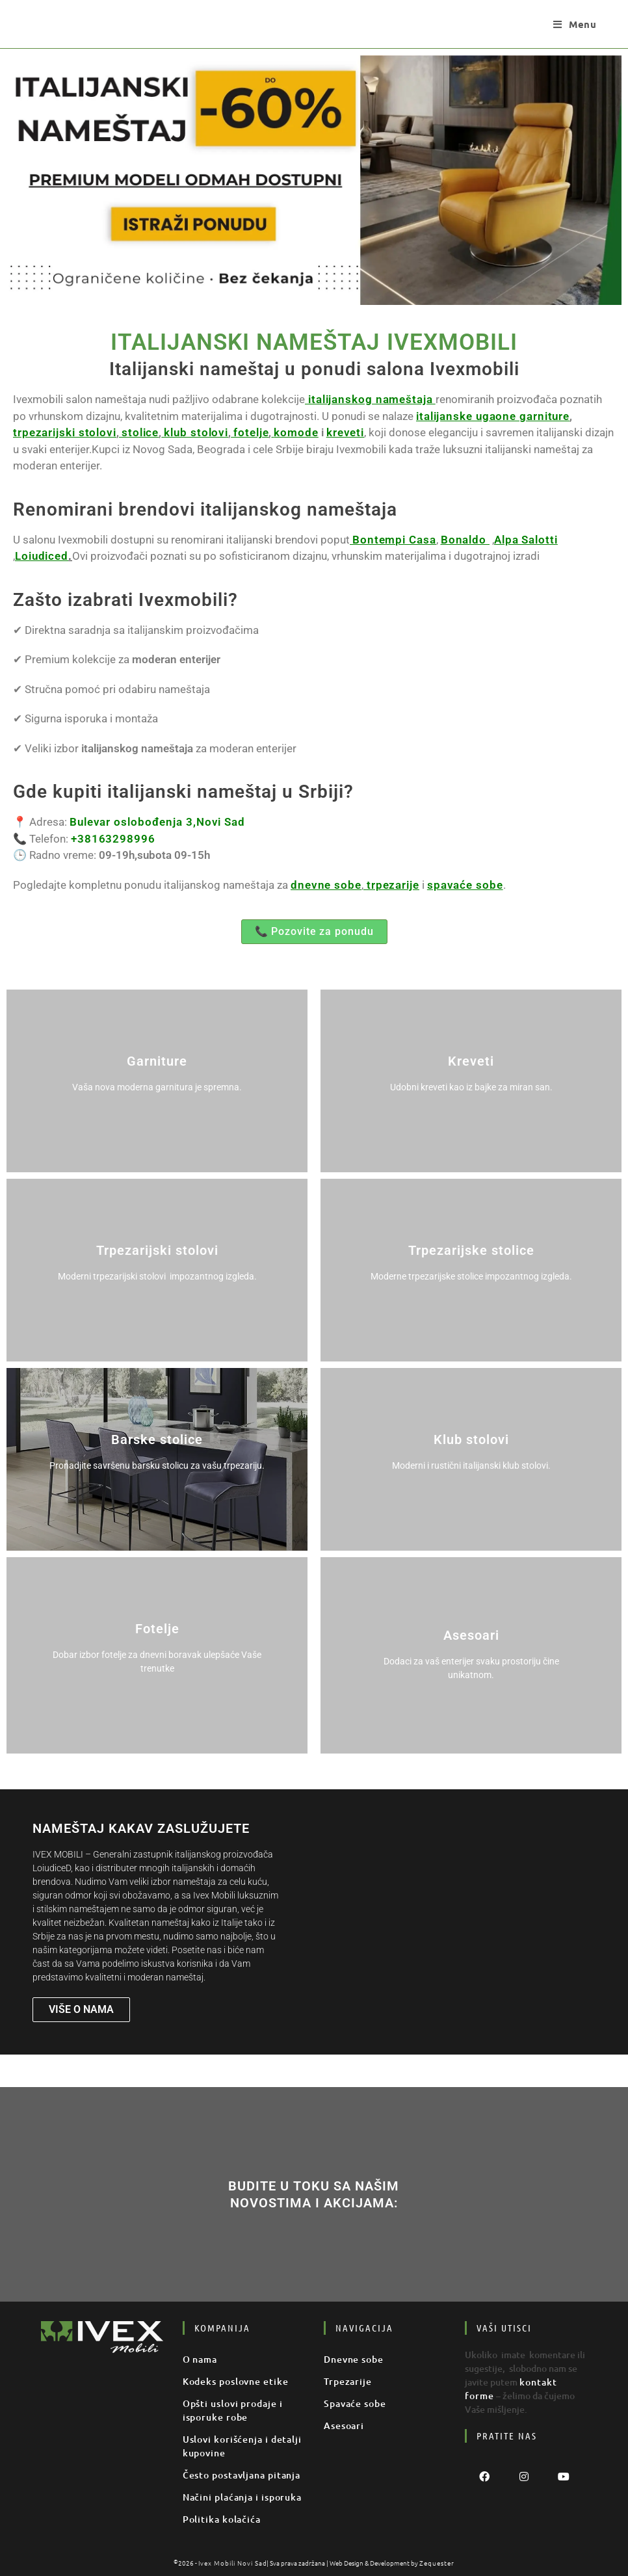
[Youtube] (564, 2475)
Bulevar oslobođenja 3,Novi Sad (149, 821)
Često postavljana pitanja (234, 2475)
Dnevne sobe (350, 2359)
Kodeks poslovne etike (229, 2381)
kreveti (255, 432)
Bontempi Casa (390, 539)
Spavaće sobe (351, 2403)
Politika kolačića (217, 2519)
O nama (198, 2359)
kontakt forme (550, 2382)
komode (209, 432)
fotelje (168, 432)
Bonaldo (455, 539)
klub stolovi (119, 432)
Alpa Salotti (510, 539)
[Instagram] (524, 2475)
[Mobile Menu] (575, 24)
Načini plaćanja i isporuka (235, 2497)
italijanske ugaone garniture (469, 416)
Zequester (430, 2563)
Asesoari (342, 2425)
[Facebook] (485, 2475)
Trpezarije (345, 2381)
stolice (68, 432)
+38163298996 (109, 838)
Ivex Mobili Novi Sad (235, 2563)
